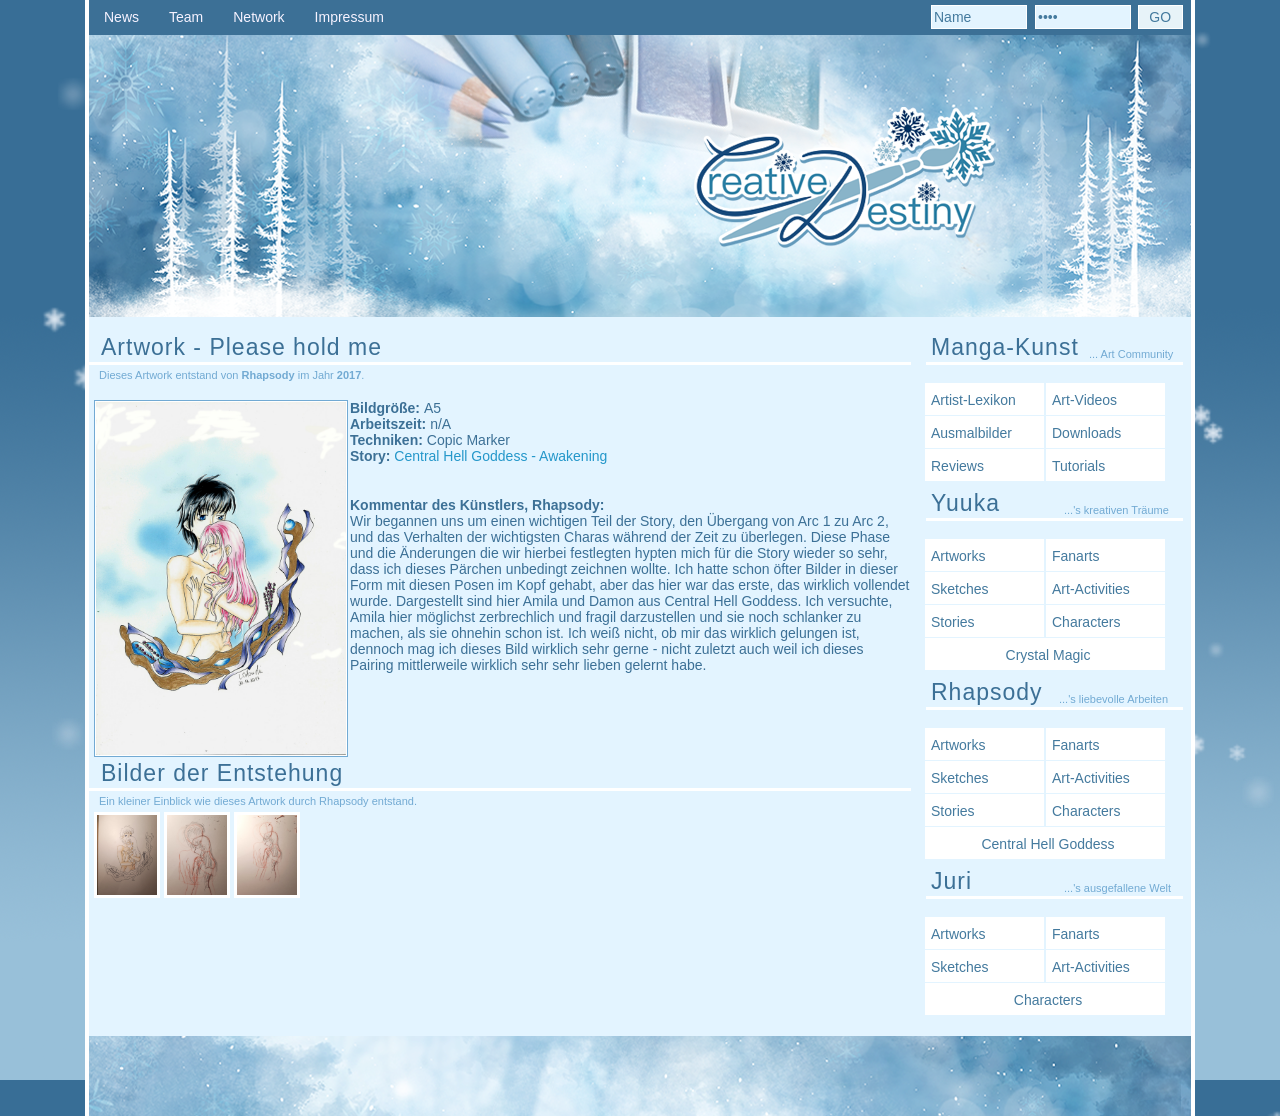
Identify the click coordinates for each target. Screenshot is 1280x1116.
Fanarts (1075, 556)
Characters (1086, 622)
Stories (953, 622)
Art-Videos (1084, 400)
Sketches (960, 589)
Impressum (349, 17)
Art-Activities (1091, 589)
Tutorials (1078, 466)
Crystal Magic (1048, 655)
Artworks (958, 556)
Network (258, 17)
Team (186, 17)
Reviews (957, 466)
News (121, 17)
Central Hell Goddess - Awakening (500, 456)
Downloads (1086, 433)
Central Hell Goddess (1047, 844)
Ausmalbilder (971, 433)
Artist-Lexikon (973, 400)
